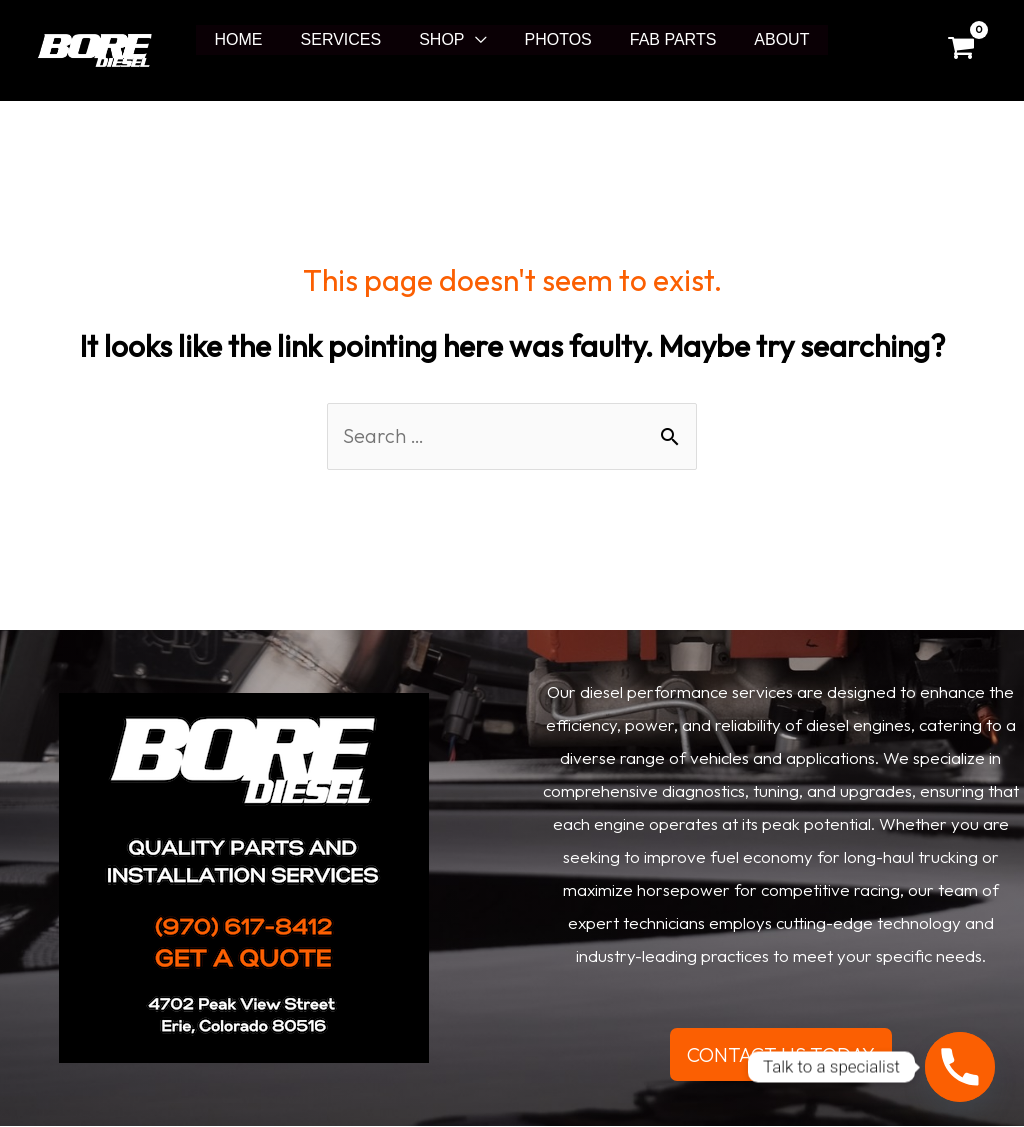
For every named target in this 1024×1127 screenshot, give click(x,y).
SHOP (444, 39)
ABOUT (766, 39)
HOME (254, 39)
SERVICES (350, 39)
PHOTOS (555, 39)
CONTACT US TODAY (781, 1054)
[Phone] (960, 1067)
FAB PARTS (664, 39)
